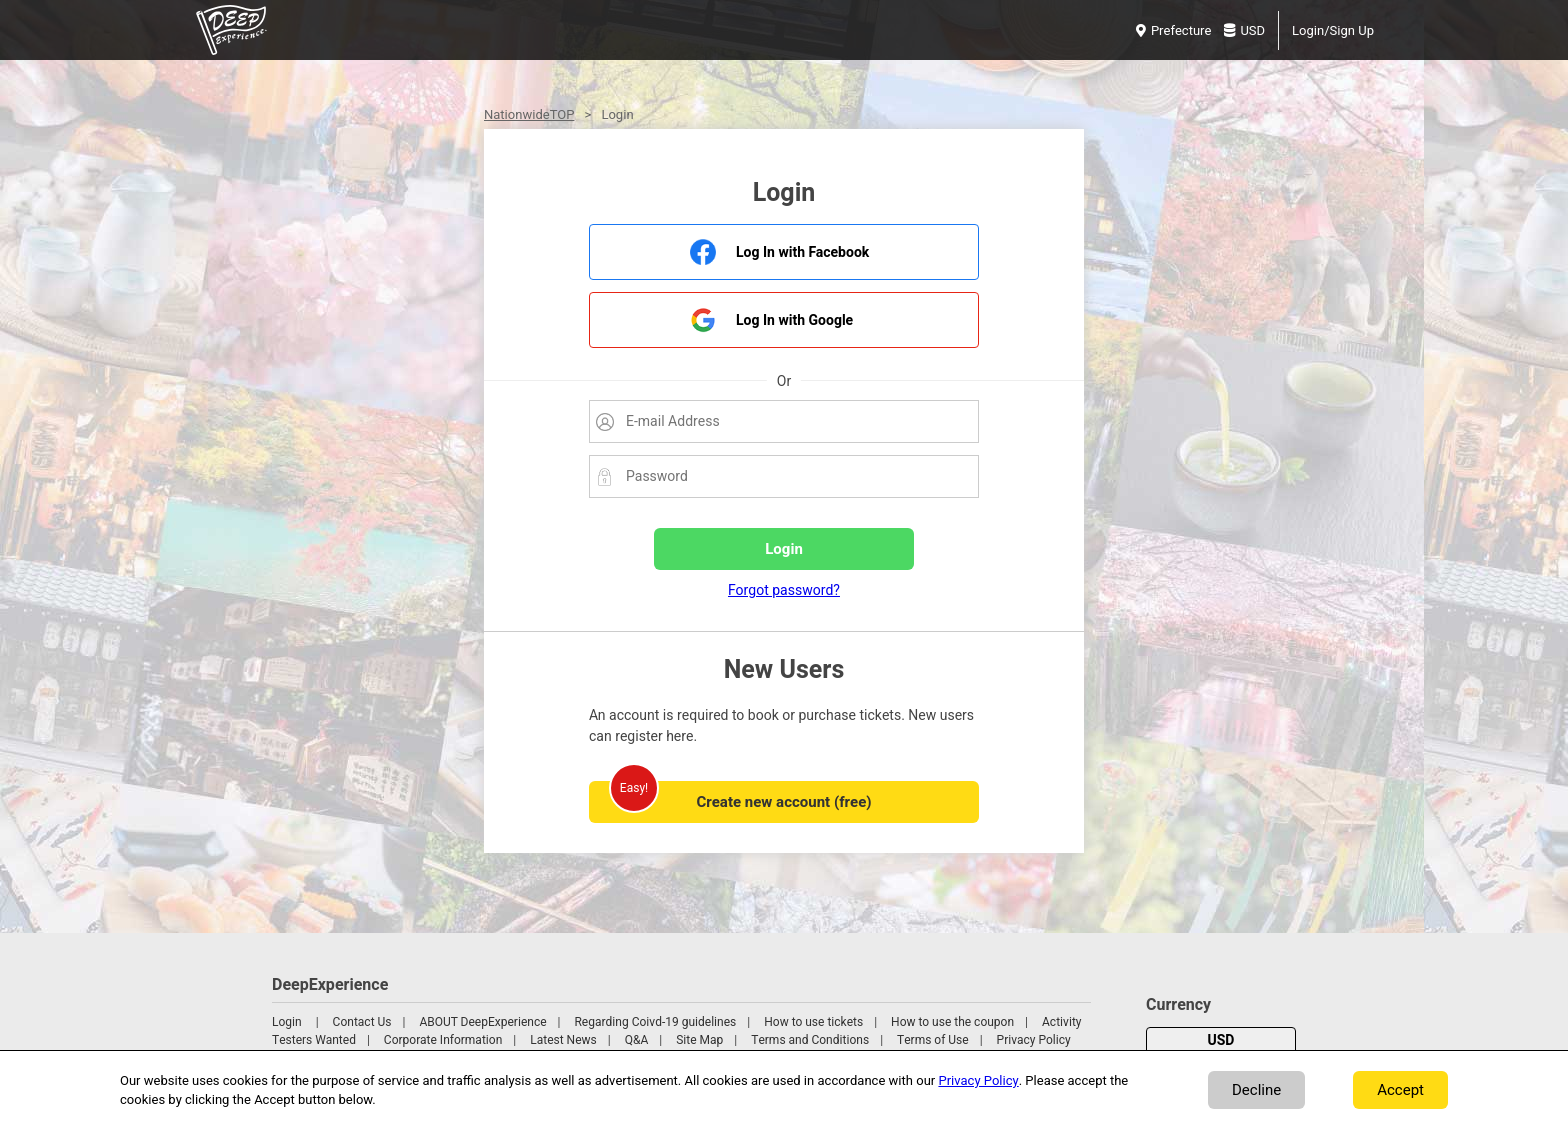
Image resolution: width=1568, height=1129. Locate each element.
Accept (1400, 1090)
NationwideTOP (529, 114)
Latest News (563, 1040)
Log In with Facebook (802, 252)
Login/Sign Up (1333, 30)
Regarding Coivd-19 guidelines (655, 1022)
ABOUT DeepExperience (482, 1022)
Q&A (637, 1040)
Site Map (699, 1040)
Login (287, 1022)
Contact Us (362, 1022)
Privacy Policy (1034, 1040)
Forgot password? (784, 590)
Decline (1256, 1090)
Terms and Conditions (810, 1040)
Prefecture (1173, 30)
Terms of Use (933, 1040)
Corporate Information (443, 1040)
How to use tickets (813, 1022)
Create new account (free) (783, 802)
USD (1244, 30)
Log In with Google (794, 320)
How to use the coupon (952, 1022)
